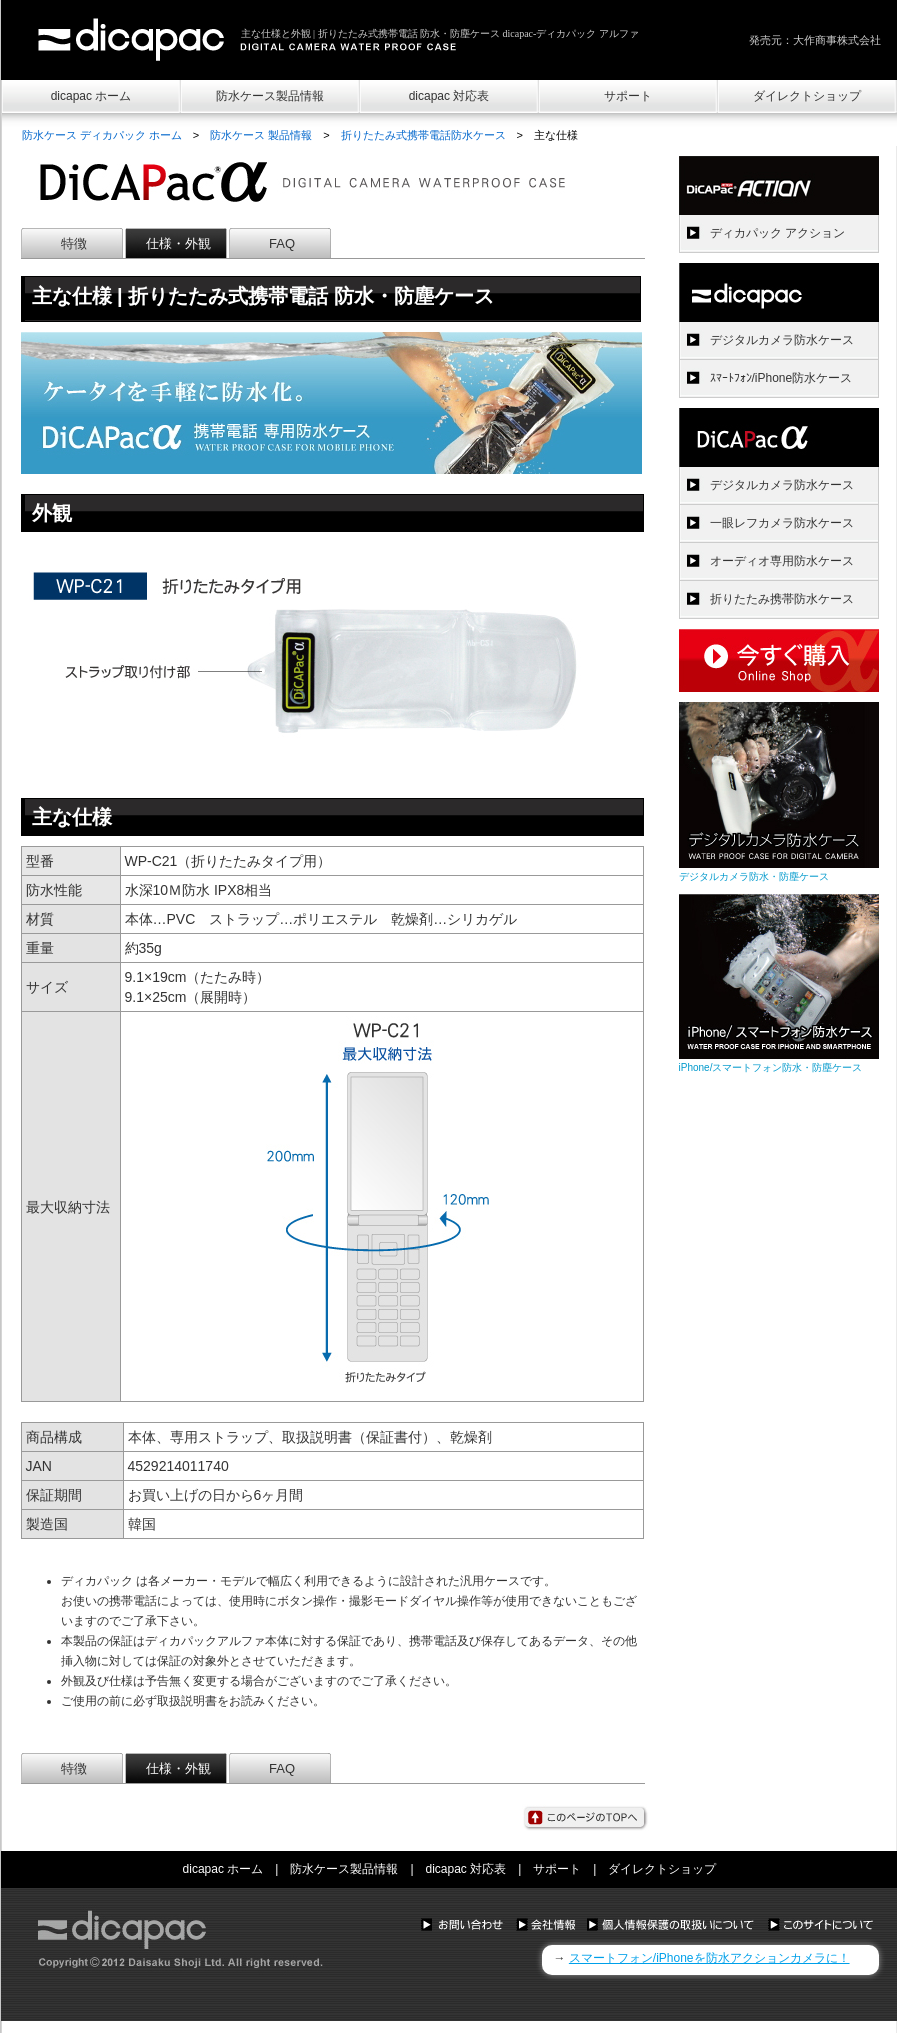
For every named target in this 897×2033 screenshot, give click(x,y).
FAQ (282, 243)
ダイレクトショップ (807, 96)
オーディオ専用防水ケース (782, 561)
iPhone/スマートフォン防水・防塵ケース (771, 1067)
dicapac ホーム (91, 96)
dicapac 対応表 (449, 96)
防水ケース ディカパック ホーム (102, 135)
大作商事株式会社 (837, 40)
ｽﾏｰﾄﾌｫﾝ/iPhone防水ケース (781, 378)
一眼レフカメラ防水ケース (782, 523)
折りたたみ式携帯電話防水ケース (423, 135)
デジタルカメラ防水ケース (782, 340)
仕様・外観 (178, 243)
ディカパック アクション (777, 233)
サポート (628, 96)
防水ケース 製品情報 (261, 135)
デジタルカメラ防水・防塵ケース (754, 876)
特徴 (74, 243)
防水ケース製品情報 (270, 96)
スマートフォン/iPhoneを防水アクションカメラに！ (709, 1958)
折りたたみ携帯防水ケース (782, 599)
